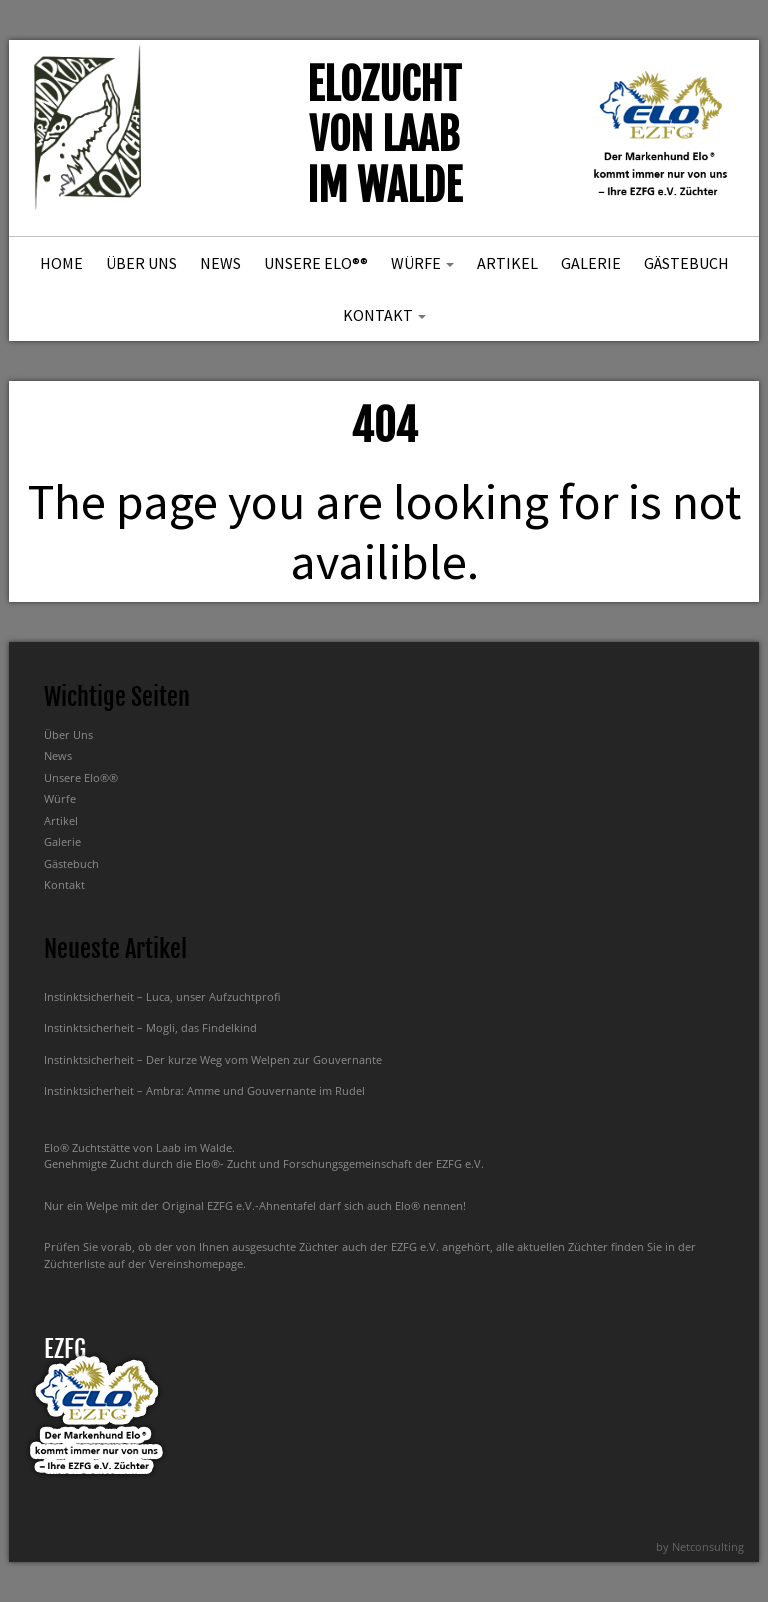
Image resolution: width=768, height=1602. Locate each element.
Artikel (507, 263)
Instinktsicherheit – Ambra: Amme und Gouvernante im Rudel (204, 1090)
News (220, 263)
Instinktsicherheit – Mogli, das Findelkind (150, 1027)
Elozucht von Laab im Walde (384, 135)
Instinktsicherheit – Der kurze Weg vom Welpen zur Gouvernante (213, 1059)
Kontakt (384, 315)
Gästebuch (686, 263)
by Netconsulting (700, 1546)
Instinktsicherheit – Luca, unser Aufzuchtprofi (162, 996)
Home (61, 263)
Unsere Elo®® (316, 263)
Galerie (591, 263)
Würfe (422, 263)
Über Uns (141, 263)
